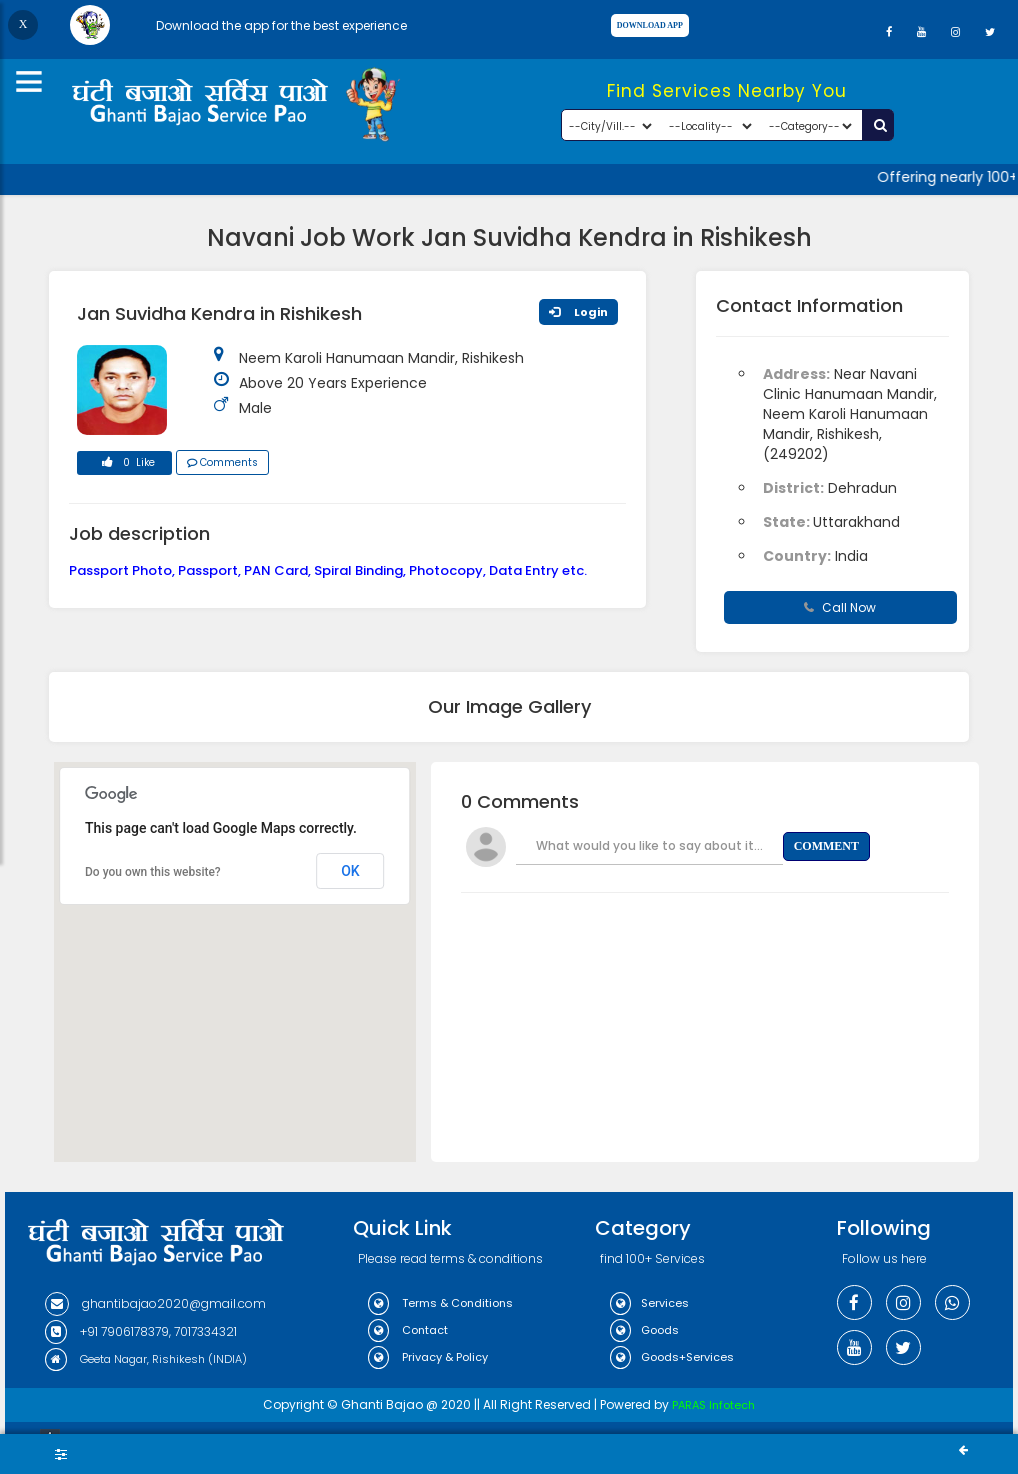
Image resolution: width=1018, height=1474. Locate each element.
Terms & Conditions (440, 1303)
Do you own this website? (153, 872)
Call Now (840, 607)
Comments (222, 462)
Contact (408, 1330)
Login (578, 312)
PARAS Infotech (713, 1405)
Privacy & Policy (428, 1357)
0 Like (125, 465)
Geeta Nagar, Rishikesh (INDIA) (146, 1359)
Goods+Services (672, 1357)
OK (350, 871)
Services (649, 1303)
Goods (644, 1330)
